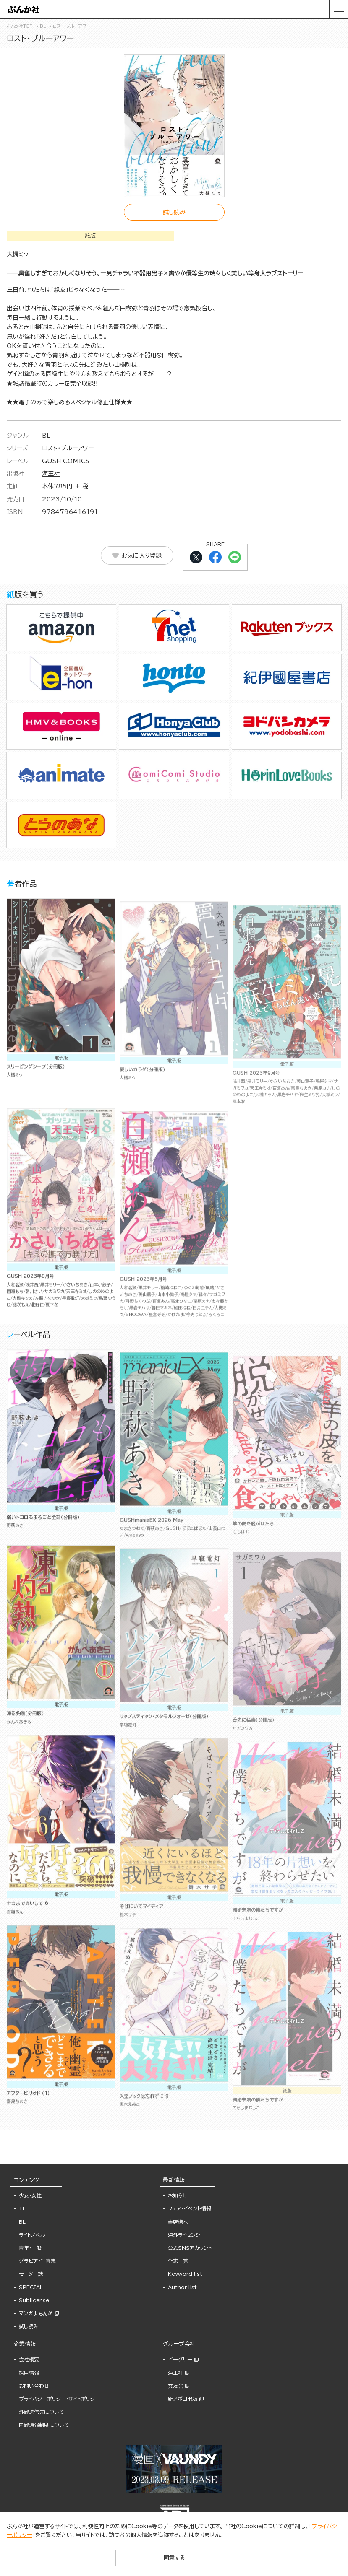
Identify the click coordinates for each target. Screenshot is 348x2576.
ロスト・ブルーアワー (68, 448)
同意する (174, 2557)
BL (46, 435)
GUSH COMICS (65, 461)
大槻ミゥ (18, 254)
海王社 (51, 474)
